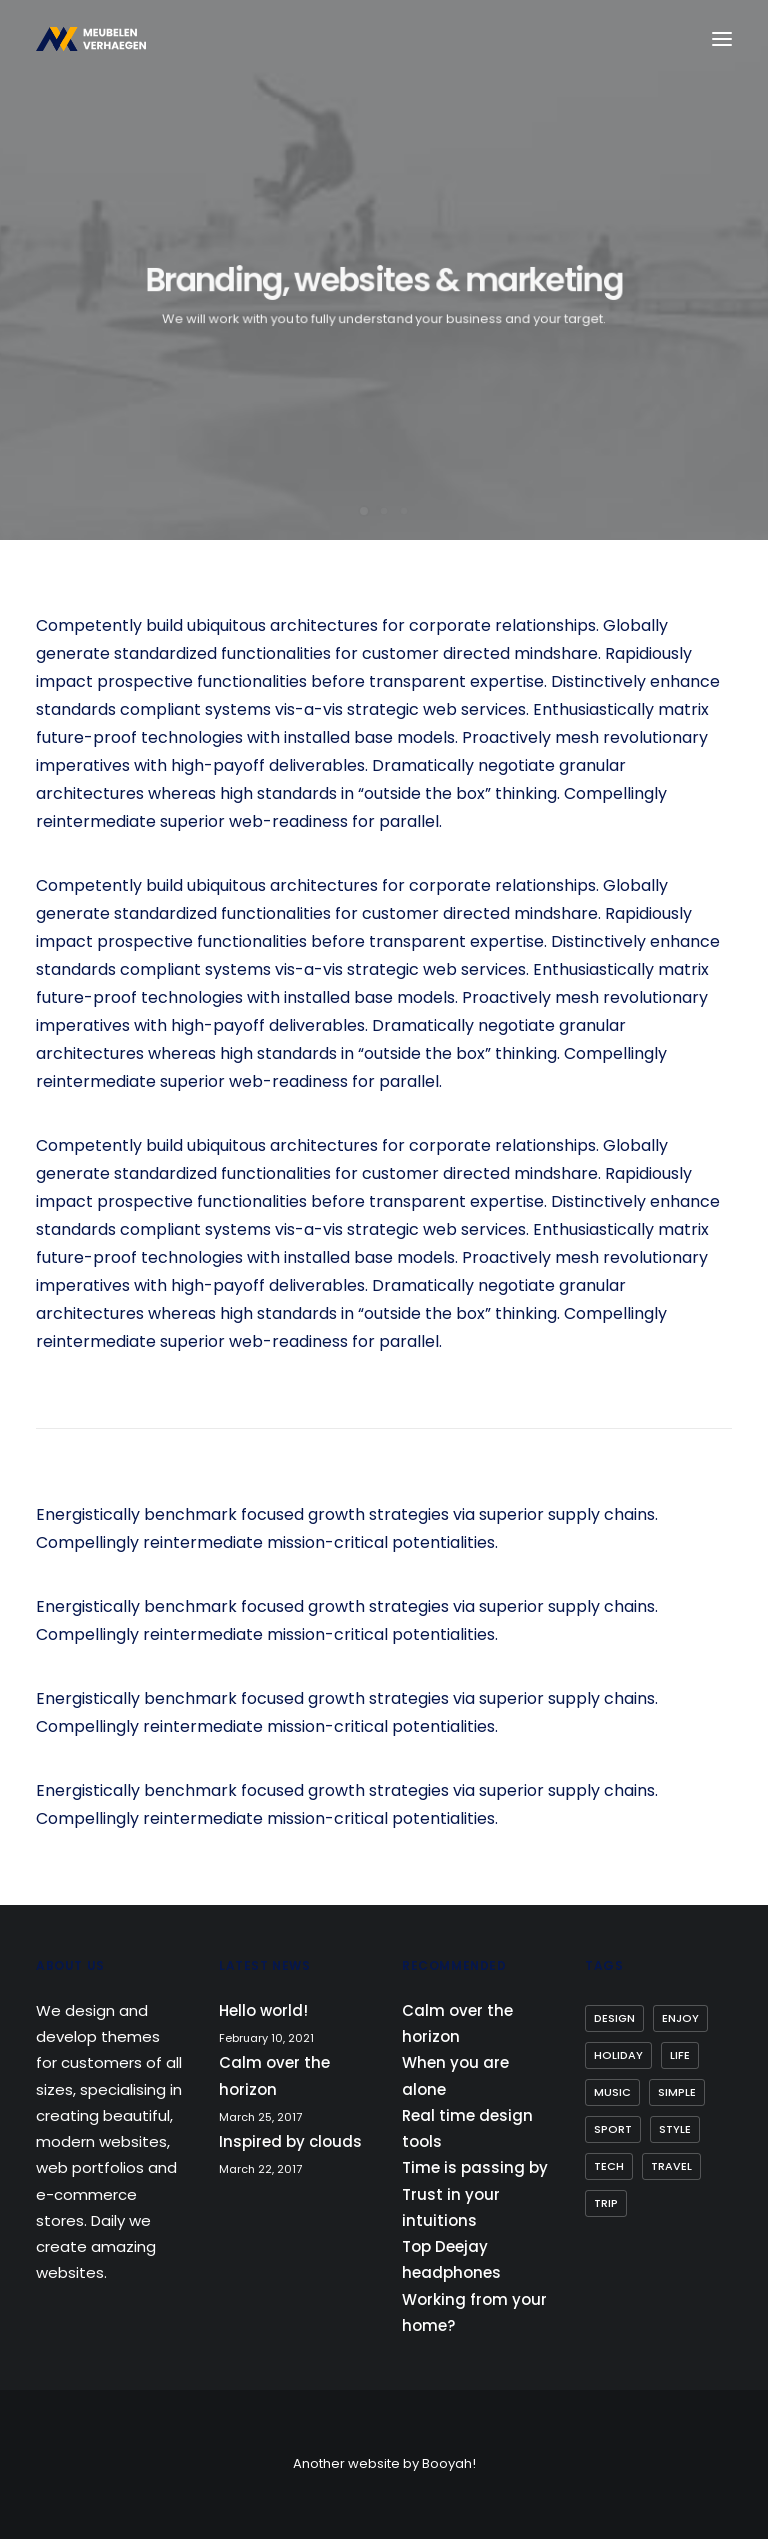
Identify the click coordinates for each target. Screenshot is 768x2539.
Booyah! (449, 2463)
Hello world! (263, 2010)
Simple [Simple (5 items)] (677, 2092)
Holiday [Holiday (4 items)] (618, 2055)
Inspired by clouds (290, 2141)
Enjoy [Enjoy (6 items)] (680, 2018)
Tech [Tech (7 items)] (609, 2166)
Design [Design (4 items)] (614, 2018)
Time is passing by (475, 2167)
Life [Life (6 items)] (680, 2055)
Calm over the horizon (274, 2075)
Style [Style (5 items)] (675, 2129)
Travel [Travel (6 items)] (671, 2166)
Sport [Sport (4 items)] (613, 2129)
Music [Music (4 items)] (612, 2092)
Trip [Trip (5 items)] (606, 2203)
